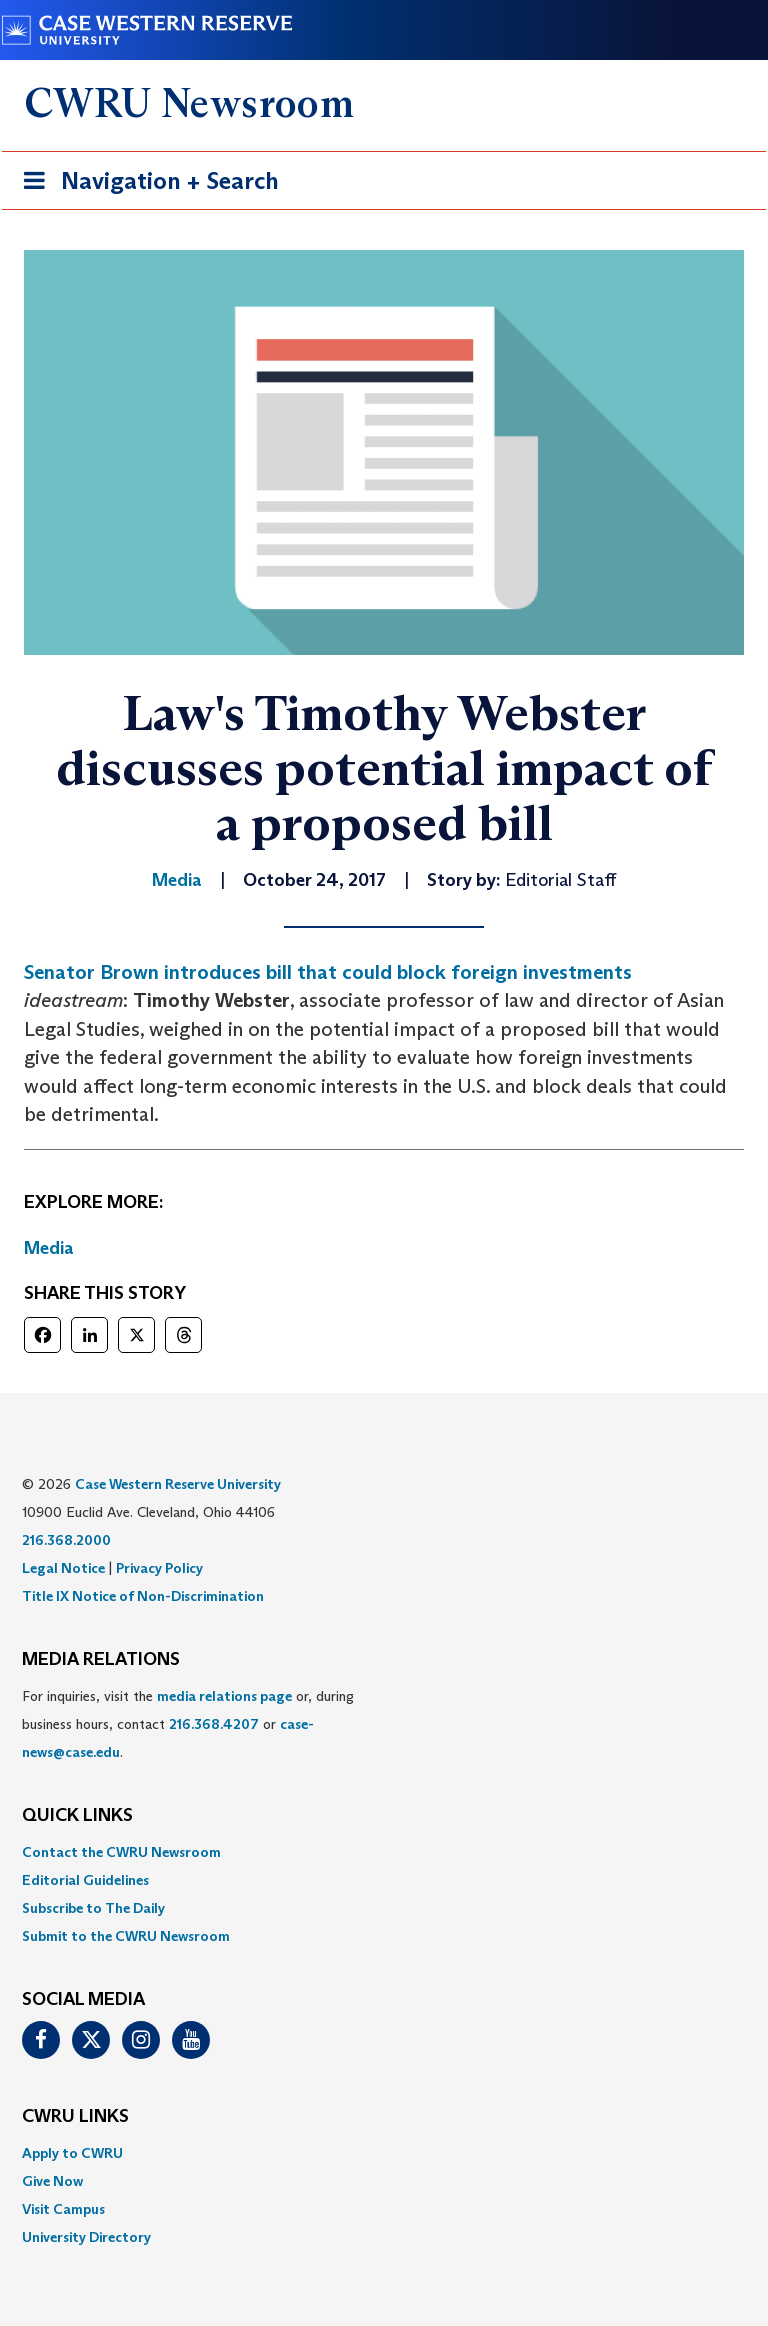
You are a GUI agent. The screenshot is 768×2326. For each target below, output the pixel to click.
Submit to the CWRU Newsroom (126, 1936)
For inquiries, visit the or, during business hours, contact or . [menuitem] (188, 1724)
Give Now (52, 2181)
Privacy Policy (159, 1568)
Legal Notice (63, 1568)
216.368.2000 (66, 1540)
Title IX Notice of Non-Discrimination (143, 1596)
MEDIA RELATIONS (101, 1660)
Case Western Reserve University (178, 1484)
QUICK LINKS (77, 1816)
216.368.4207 (214, 1724)
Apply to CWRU (72, 2153)
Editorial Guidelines (85, 1880)
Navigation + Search (145, 184)
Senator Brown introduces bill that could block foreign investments (328, 972)
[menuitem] (384, 1852)
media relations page (224, 1696)
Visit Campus (63, 2209)
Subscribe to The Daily (93, 1908)
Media (49, 1248)
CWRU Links (75, 2117)
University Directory (86, 2237)
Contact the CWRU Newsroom (121, 1852)
